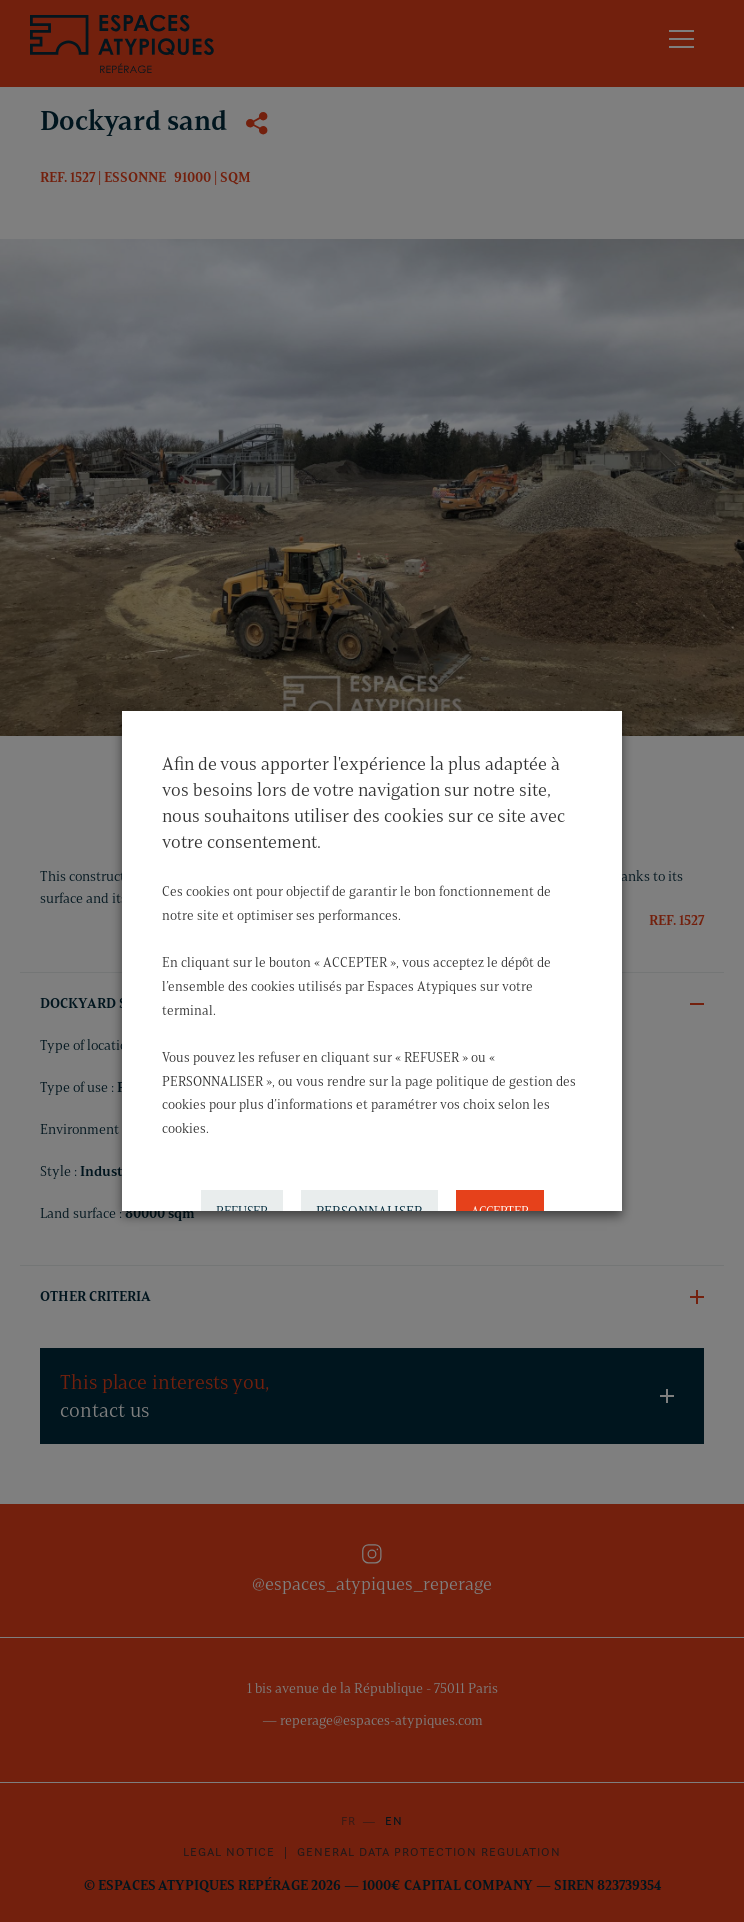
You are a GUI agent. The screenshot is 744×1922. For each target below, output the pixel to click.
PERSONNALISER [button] (369, 1189)
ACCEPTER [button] (500, 1189)
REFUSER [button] (242, 1189)
